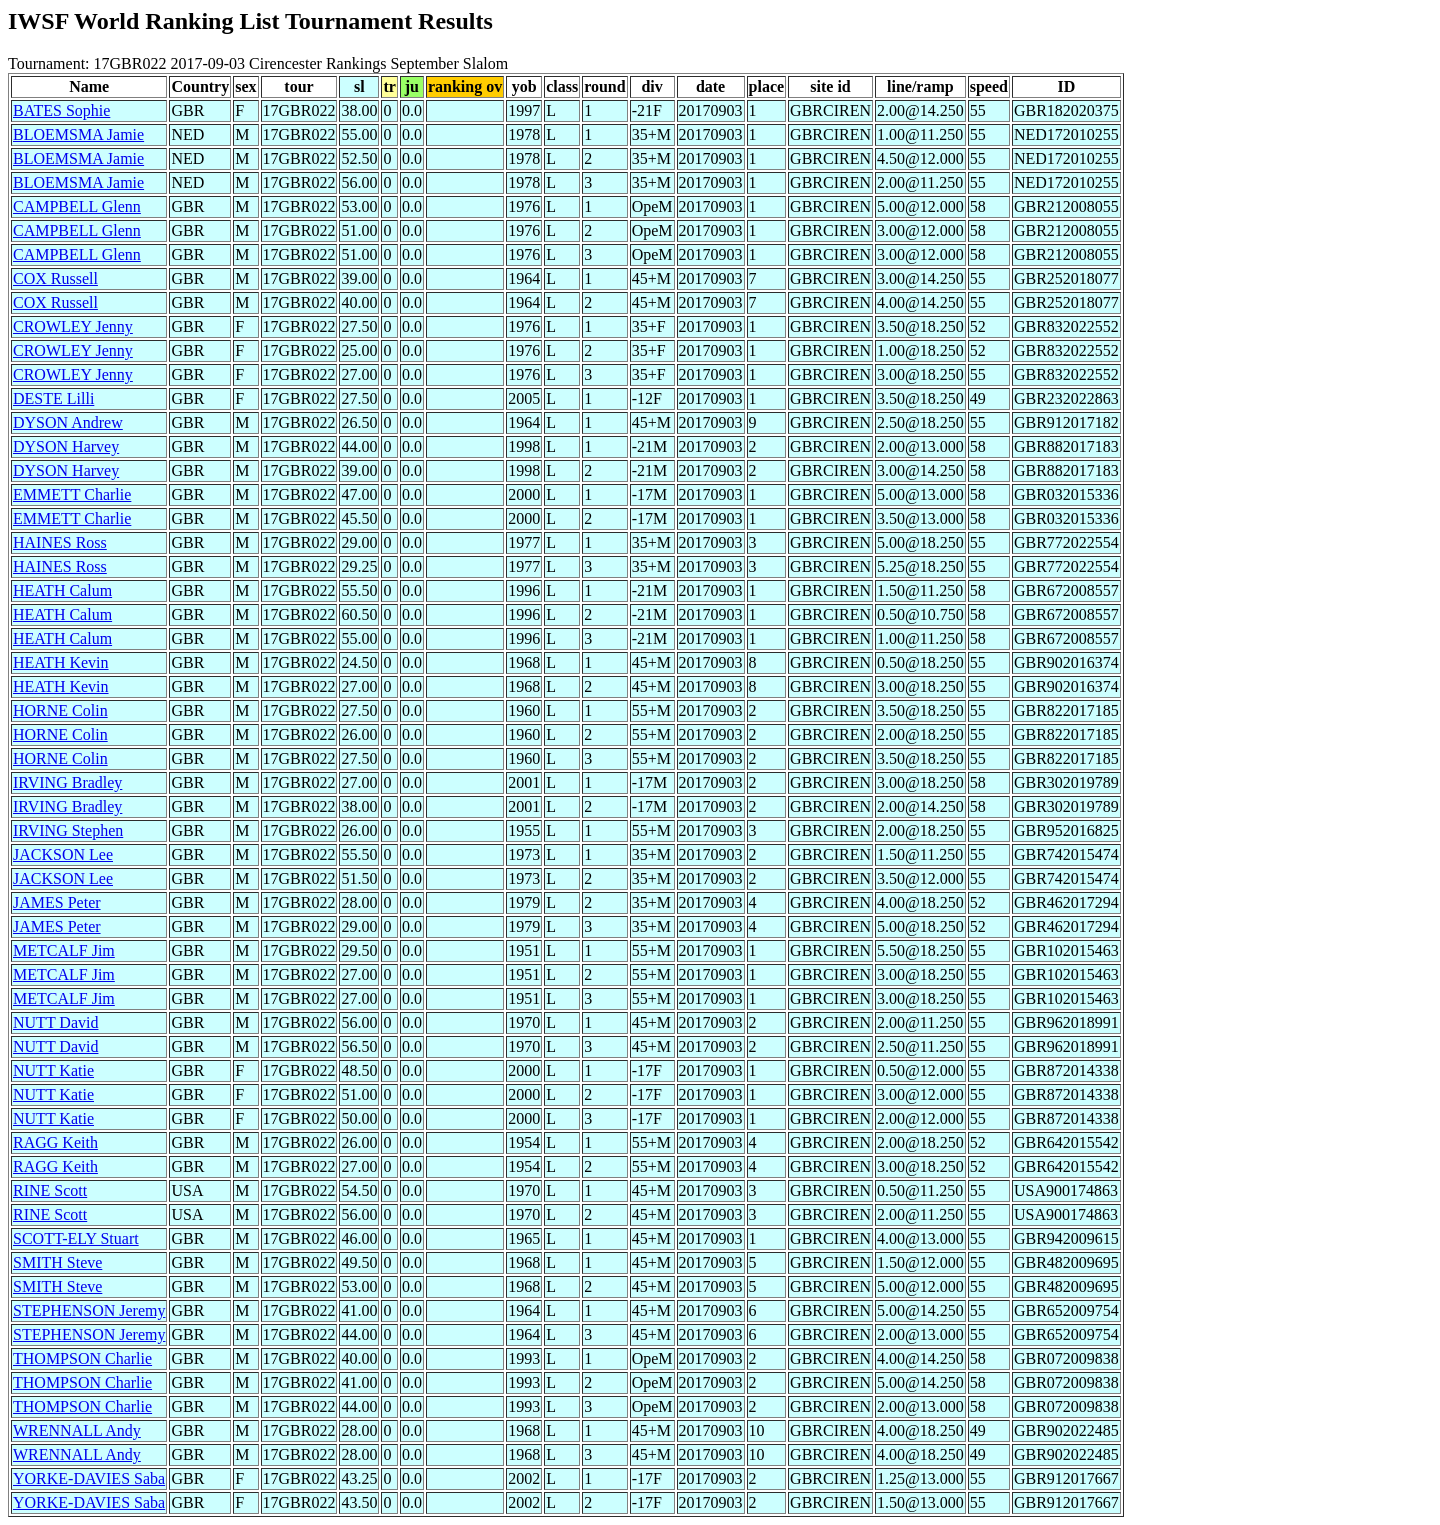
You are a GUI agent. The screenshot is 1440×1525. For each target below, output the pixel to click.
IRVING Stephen (68, 830)
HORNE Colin (60, 710)
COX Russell (55, 278)
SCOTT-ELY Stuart (76, 1238)
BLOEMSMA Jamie (78, 134)
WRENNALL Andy (77, 1430)
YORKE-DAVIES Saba (89, 1478)
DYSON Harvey (66, 446)
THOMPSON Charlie (82, 1358)
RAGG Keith (55, 1142)
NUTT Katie (53, 1070)
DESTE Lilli (53, 398)
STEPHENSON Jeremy (89, 1310)
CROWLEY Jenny (73, 326)
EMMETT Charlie (72, 494)
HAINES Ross (60, 542)
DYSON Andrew (68, 422)
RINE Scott (50, 1190)
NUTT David (55, 1022)
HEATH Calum (62, 590)
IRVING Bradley (67, 782)
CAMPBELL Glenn (77, 206)
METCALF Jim (64, 950)
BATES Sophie (61, 110)
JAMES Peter (57, 902)
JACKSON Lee (63, 854)
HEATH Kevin (61, 662)
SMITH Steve (57, 1262)
